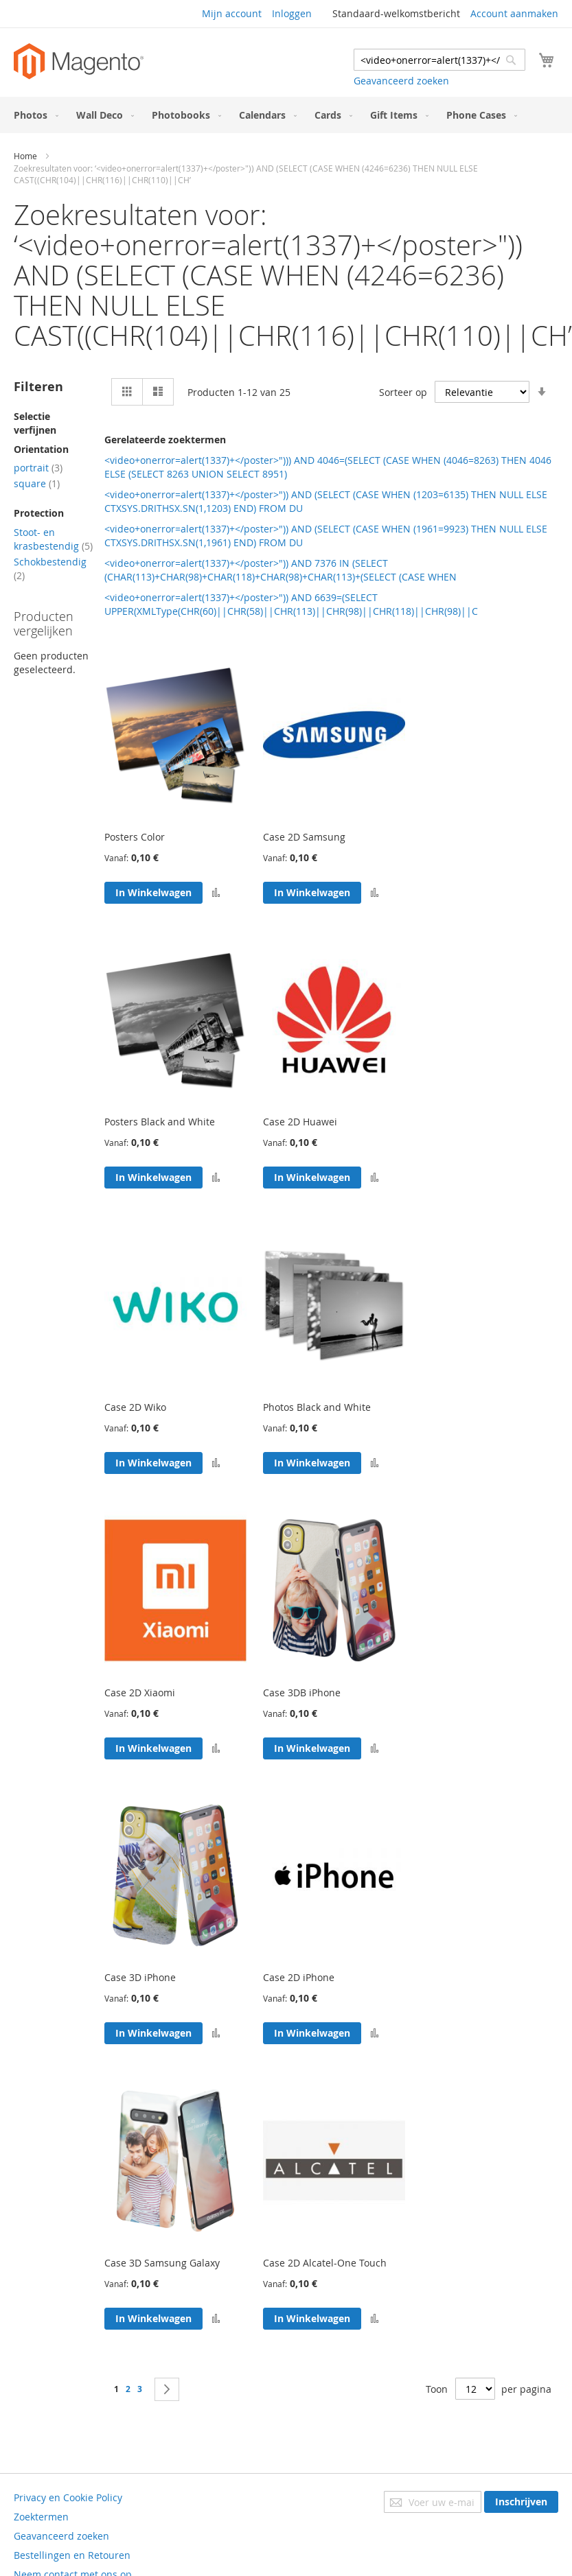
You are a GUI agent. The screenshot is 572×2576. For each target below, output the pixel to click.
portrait (38, 467)
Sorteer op (403, 392)
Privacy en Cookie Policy (68, 2497)
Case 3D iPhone (140, 1977)
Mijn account (232, 13)
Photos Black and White (317, 1407)
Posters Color (134, 836)
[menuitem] (33, 115)
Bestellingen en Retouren (72, 2555)
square (37, 483)
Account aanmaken (514, 13)
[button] (216, 893)
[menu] (286, 115)
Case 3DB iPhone (302, 1692)
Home (25, 155)
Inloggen (292, 13)
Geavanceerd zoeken (401, 80)
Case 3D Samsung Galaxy (162, 2262)
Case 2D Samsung (304, 836)
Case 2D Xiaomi (139, 1692)
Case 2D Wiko (135, 1407)
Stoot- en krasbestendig (53, 539)
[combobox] (439, 60)
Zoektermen (41, 2516)
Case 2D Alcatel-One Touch (325, 2262)
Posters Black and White (159, 1121)
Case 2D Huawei (300, 1121)
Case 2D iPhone (298, 1977)
